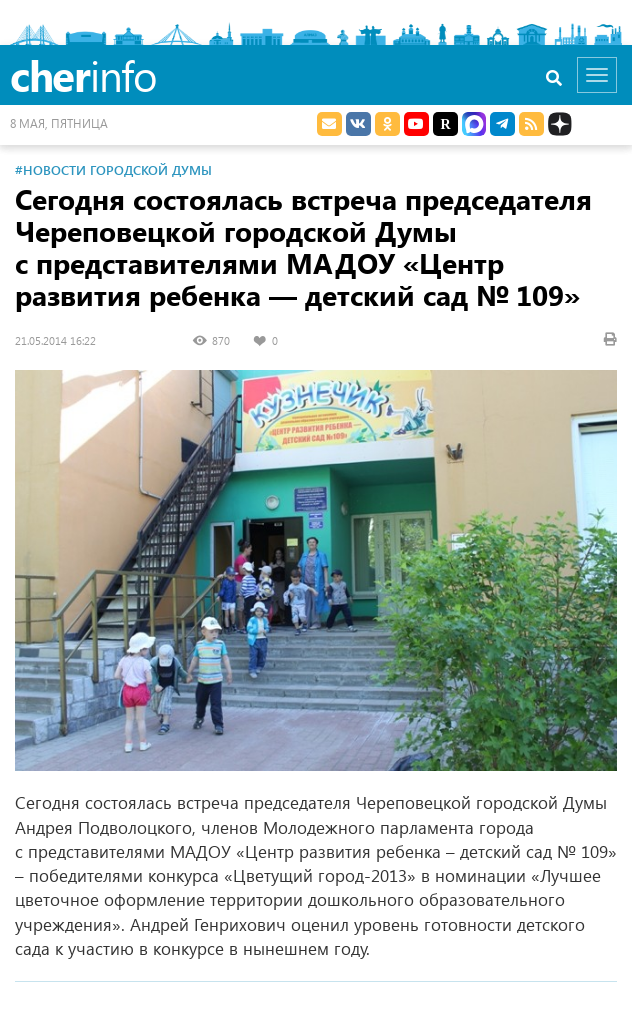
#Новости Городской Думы (113, 169)
